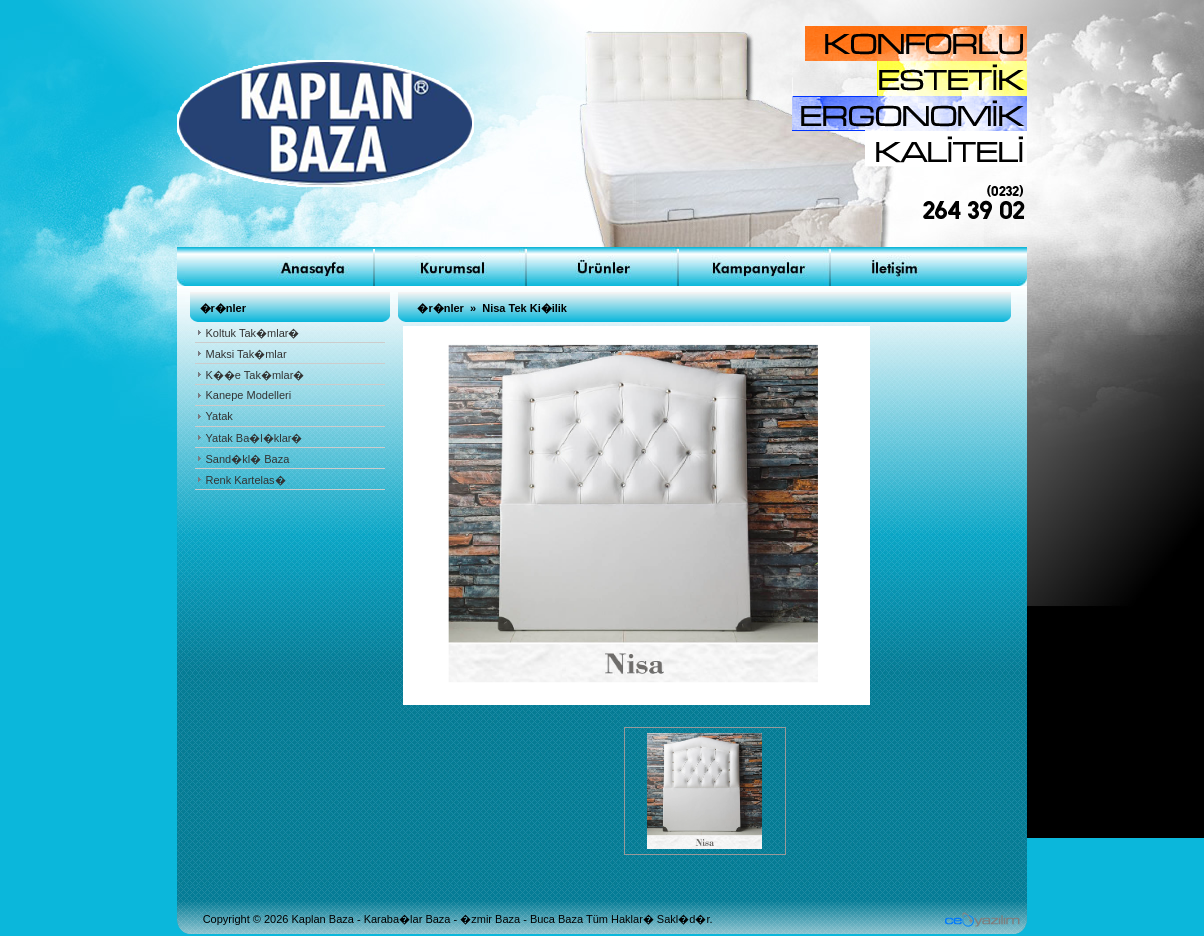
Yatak (219, 416)
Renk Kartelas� (246, 480)
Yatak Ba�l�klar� (254, 438)
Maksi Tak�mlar (246, 354)
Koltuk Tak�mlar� (253, 333)
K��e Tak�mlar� (255, 375)
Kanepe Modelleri (249, 395)
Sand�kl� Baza (248, 459)
